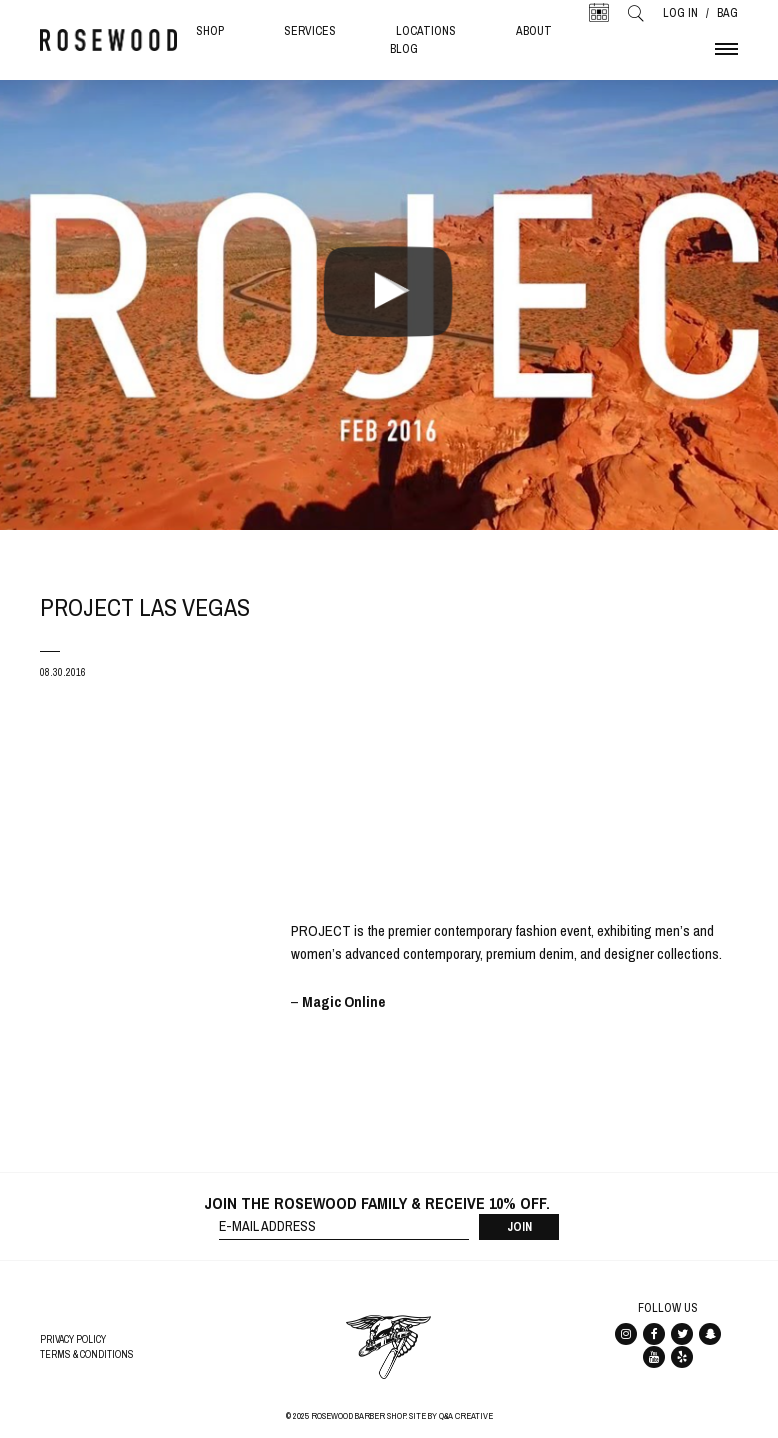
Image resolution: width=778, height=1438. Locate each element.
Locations (426, 31)
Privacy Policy (73, 1339)
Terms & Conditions (87, 1354)
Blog (404, 49)
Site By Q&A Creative (451, 1416)
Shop (210, 31)
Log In (680, 13)
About (534, 31)
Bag (727, 13)
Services (310, 31)
